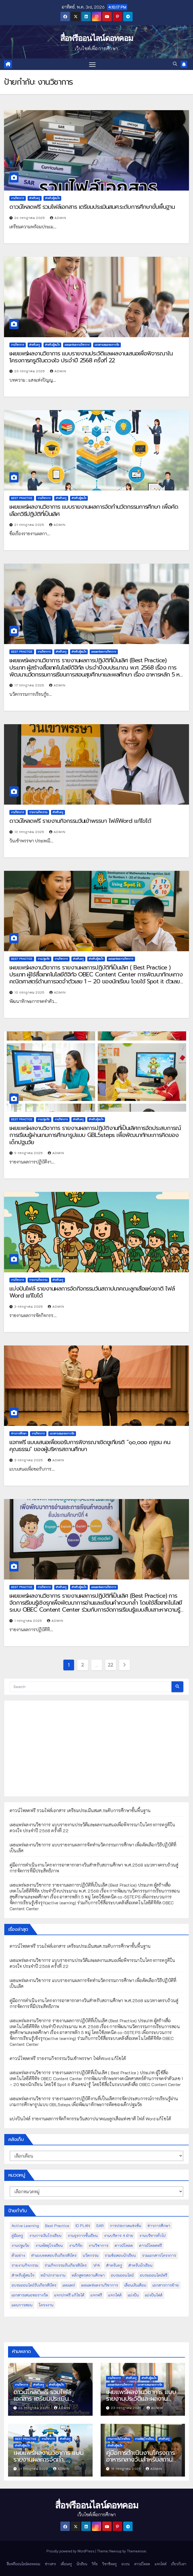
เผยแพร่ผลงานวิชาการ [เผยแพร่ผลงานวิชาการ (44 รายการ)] (99, 2285)
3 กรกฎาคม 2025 (29, 1306)
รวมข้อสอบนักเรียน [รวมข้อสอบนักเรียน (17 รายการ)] (120, 2255)
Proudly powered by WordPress (70, 2551)
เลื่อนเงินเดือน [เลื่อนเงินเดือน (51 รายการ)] (135, 2285)
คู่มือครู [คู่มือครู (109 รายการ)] (17, 2235)
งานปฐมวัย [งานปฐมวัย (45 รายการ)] (20, 2245)
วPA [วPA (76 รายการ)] (96, 2265)
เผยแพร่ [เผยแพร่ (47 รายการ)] (69, 2285)
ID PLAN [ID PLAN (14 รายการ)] (82, 2225)
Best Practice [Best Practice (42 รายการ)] (57, 2225)
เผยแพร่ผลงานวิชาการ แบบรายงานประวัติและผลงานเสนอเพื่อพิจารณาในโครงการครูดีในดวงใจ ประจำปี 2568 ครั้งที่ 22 (91, 357)
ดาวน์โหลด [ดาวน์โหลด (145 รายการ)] (124, 2245)
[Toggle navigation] (92, 64)
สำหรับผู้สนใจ (52, 198)
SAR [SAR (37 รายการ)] (100, 2225)
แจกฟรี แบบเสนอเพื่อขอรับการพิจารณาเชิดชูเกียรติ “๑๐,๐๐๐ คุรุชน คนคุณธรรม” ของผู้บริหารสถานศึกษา (89, 1446)
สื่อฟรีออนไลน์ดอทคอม (96, 38)
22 (110, 1665)
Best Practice (21, 498)
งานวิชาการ (17, 198)
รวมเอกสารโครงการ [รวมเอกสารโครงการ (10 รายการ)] (159, 2255)
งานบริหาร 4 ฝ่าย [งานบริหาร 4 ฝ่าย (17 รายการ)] (118, 2235)
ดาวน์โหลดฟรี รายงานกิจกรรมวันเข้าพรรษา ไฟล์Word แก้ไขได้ (80, 820)
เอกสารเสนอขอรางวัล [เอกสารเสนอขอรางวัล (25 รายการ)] (30, 2295)
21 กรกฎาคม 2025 (29, 524)
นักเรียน (82, 2564)
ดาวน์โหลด (142, 2564)
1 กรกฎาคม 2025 (28, 1620)
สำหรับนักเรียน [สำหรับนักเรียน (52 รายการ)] (140, 2265)
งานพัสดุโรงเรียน (144, 2439)
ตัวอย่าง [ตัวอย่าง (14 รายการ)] (18, 2255)
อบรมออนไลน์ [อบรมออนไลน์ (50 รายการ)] (122, 2275)
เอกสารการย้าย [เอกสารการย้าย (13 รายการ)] (165, 2285)
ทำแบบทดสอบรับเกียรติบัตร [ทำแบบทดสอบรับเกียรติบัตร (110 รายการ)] (54, 2255)
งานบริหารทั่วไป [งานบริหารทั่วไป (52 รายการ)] (152, 2235)
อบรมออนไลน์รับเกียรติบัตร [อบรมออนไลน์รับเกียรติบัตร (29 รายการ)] (34, 2285)
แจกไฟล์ (160, 2564)
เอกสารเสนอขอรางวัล (107, 345)
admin (58, 217)
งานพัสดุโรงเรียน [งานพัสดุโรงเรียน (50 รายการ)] (49, 2245)
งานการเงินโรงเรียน (119, 2439)
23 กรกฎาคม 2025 (30, 371)
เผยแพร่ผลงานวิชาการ (77, 345)
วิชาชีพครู (109, 2564)
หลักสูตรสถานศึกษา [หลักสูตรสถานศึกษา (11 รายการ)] (88, 2275)
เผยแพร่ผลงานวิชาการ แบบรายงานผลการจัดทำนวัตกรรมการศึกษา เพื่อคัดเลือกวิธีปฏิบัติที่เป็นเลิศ (93, 510)
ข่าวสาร (50, 2564)
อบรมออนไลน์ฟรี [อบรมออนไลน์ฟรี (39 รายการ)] (153, 2275)
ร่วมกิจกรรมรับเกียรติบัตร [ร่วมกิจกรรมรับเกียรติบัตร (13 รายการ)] (66, 2265)
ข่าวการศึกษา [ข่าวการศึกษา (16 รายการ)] (158, 2225)
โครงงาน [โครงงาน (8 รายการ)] (46, 2304)
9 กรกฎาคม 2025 (29, 1153)
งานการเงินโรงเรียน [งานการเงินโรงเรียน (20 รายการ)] (45, 2235)
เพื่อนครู (66, 2564)
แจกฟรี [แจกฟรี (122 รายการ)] (96, 2295)
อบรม (125, 2564)
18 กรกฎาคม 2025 (126, 2468)
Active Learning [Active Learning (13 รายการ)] (25, 2225)
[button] (175, 64)
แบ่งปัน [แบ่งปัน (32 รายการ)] (133, 2295)
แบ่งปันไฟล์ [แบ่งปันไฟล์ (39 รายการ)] (153, 2295)
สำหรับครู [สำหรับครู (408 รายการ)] (114, 2265)
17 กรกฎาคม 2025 (29, 685)
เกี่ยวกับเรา (178, 2564)
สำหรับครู (34, 198)
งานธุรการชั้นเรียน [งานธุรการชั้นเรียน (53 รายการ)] (83, 2235)
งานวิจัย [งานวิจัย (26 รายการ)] (75, 2245)
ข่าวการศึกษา (19, 1433)
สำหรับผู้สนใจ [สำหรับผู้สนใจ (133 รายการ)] (23, 2275)
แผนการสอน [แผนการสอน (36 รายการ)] (22, 2304)
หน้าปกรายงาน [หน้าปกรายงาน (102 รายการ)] (53, 2275)
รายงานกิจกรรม (38, 812)
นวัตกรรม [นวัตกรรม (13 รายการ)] (91, 2255)
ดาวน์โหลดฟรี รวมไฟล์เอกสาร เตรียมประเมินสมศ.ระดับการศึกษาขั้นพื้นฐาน (92, 206)
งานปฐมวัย (44, 959)
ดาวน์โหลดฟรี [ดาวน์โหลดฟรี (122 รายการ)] (150, 2245)
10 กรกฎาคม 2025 (30, 992)
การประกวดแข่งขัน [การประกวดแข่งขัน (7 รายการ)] (125, 2225)
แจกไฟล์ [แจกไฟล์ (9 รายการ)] (115, 2295)
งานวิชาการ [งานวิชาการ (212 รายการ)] (98, 2245)
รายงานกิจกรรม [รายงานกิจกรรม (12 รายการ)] (25, 2265)
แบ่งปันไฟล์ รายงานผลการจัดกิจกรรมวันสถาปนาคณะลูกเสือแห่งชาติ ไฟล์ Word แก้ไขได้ (92, 1292)
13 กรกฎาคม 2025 (29, 832)
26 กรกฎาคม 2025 (30, 217)
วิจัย (95, 2564)
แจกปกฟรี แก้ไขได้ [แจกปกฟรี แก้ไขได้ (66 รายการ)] (69, 2295)
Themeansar (136, 2551)
